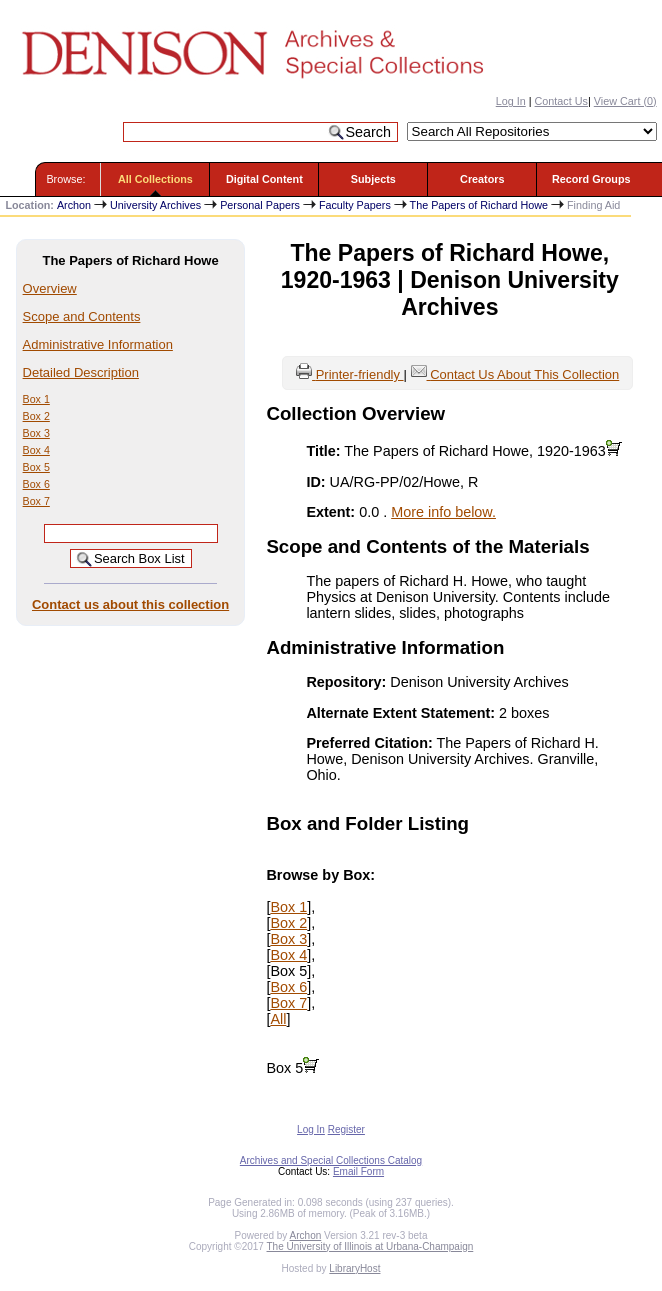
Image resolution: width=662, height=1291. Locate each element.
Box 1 (36, 399)
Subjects (373, 179)
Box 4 (36, 450)
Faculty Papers (355, 205)
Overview (50, 288)
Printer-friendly (360, 374)
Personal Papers (260, 205)
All (278, 1019)
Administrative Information (98, 344)
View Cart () (625, 101)
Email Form (358, 1171)
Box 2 (36, 416)
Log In (511, 101)
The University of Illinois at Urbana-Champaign (370, 1246)
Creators (482, 179)
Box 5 (36, 467)
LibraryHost (354, 1268)
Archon (74, 205)
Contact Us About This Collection (524, 374)
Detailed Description (81, 372)
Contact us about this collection (130, 604)
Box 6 (36, 484)
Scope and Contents (82, 316)
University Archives (155, 205)
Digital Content (264, 179)
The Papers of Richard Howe (479, 205)
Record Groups (591, 179)
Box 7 (36, 501)
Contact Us (561, 101)
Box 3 (36, 433)
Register (346, 1129)
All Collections (155, 179)
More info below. (443, 512)
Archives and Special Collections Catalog (331, 1160)
